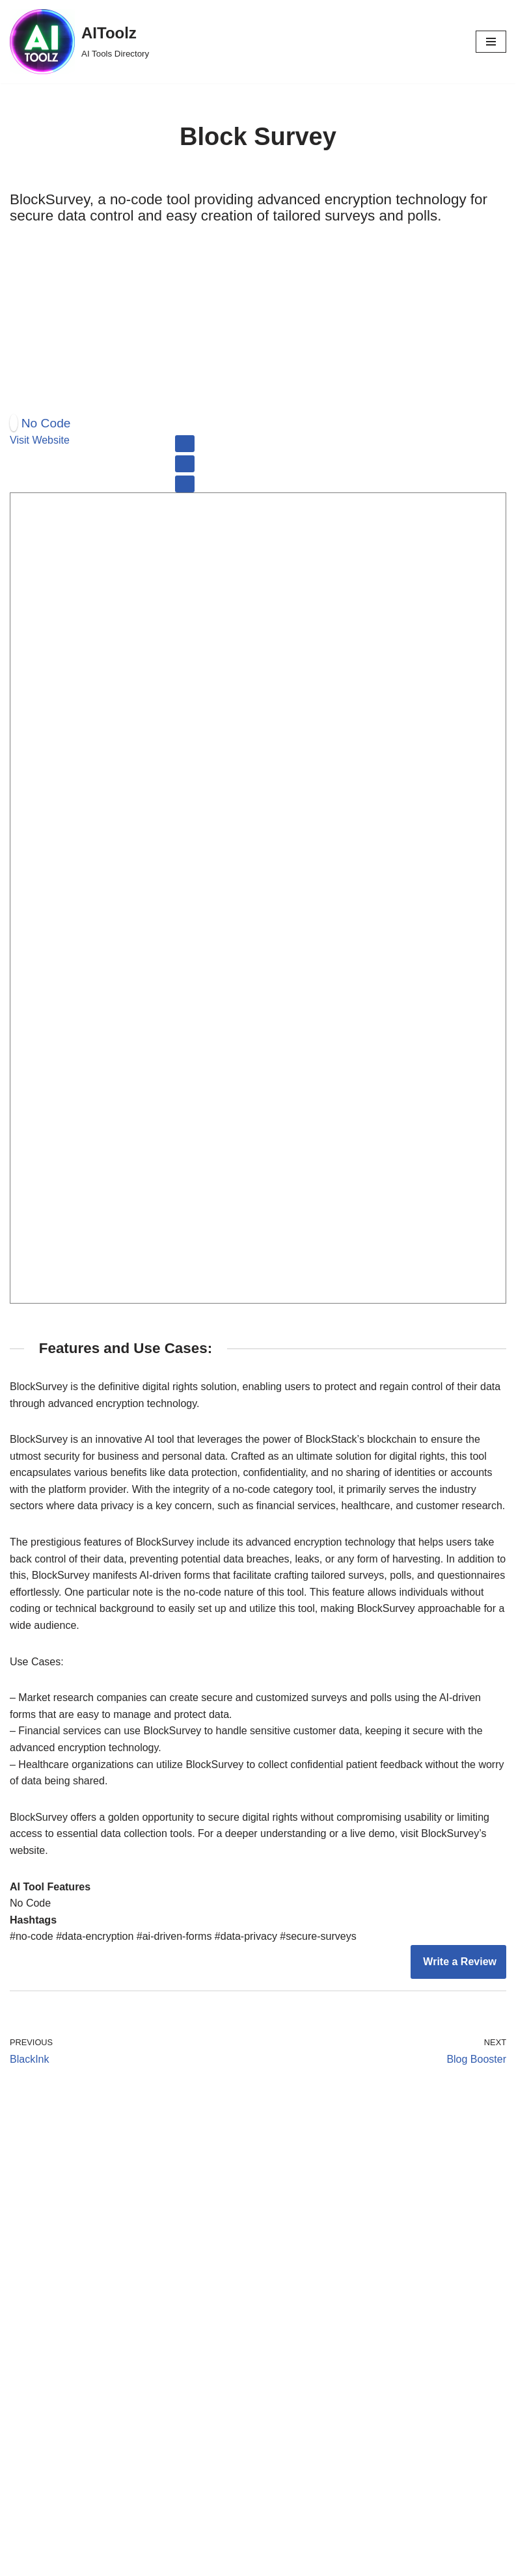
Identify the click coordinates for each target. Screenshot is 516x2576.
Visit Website (40, 440)
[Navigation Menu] (491, 42)
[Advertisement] (258, 318)
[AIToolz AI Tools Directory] (79, 41)
